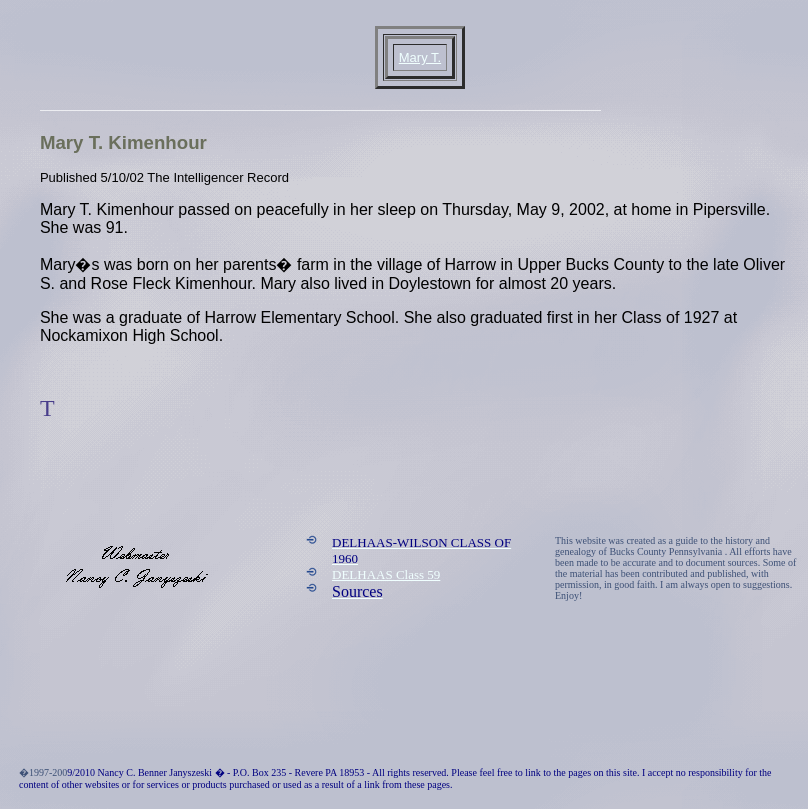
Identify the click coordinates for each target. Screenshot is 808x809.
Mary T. (420, 57)
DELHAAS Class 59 (386, 574)
